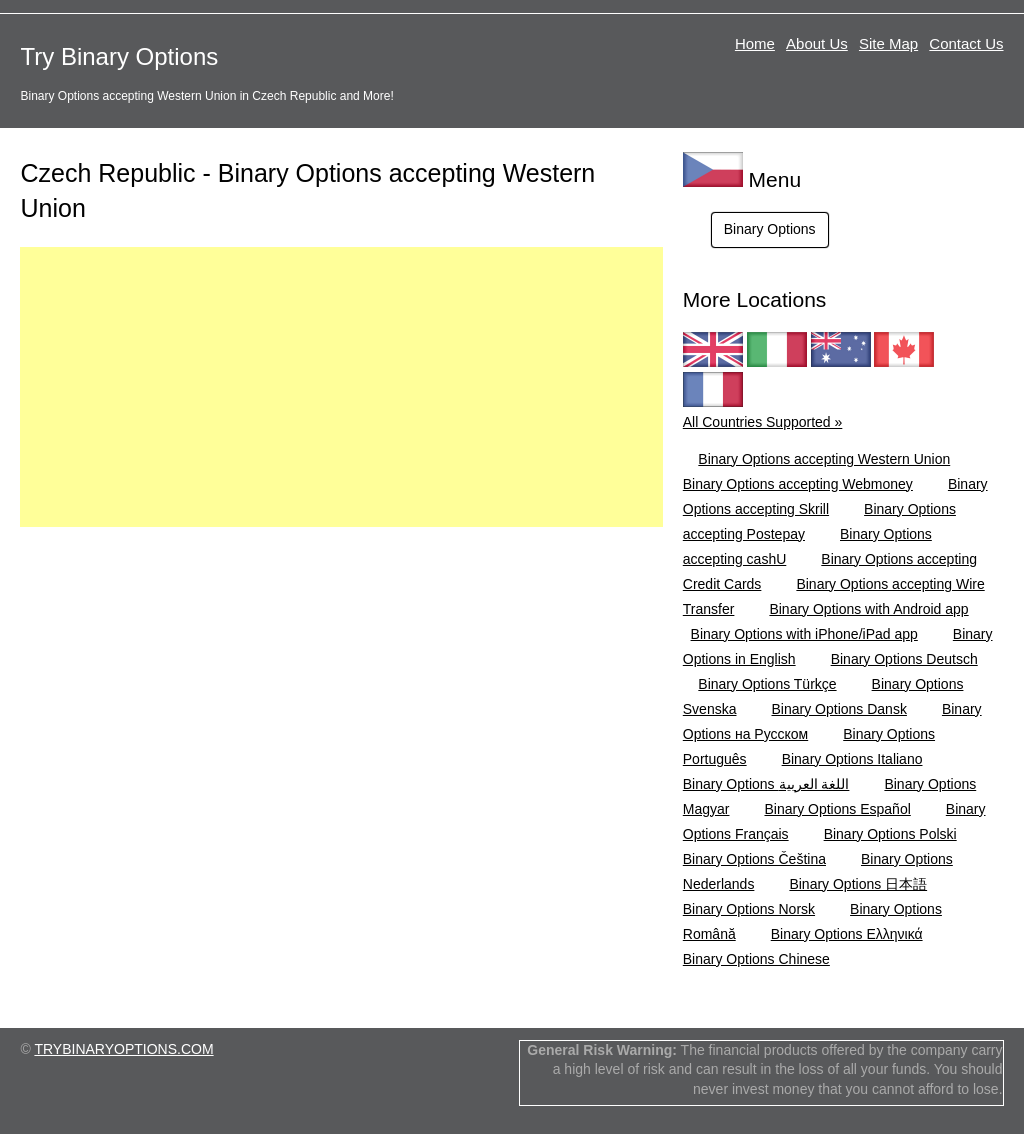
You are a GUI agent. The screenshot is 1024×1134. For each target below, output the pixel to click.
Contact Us (966, 43)
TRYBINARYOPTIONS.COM (123, 1049)
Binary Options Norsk (749, 909)
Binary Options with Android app (868, 609)
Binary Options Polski (890, 834)
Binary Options (770, 229)
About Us (817, 43)
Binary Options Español (837, 809)
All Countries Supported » (763, 422)
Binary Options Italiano (852, 759)
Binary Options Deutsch (904, 659)
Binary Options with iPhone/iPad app (804, 634)
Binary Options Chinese (756, 959)
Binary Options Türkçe (767, 684)
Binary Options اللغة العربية (766, 784)
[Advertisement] (341, 387)
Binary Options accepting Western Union (824, 459)
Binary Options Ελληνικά (847, 934)
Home (755, 43)
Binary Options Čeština (754, 859)
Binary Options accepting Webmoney (798, 484)
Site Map (888, 43)
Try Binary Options (119, 56)
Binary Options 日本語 (858, 884)
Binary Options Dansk (839, 709)
